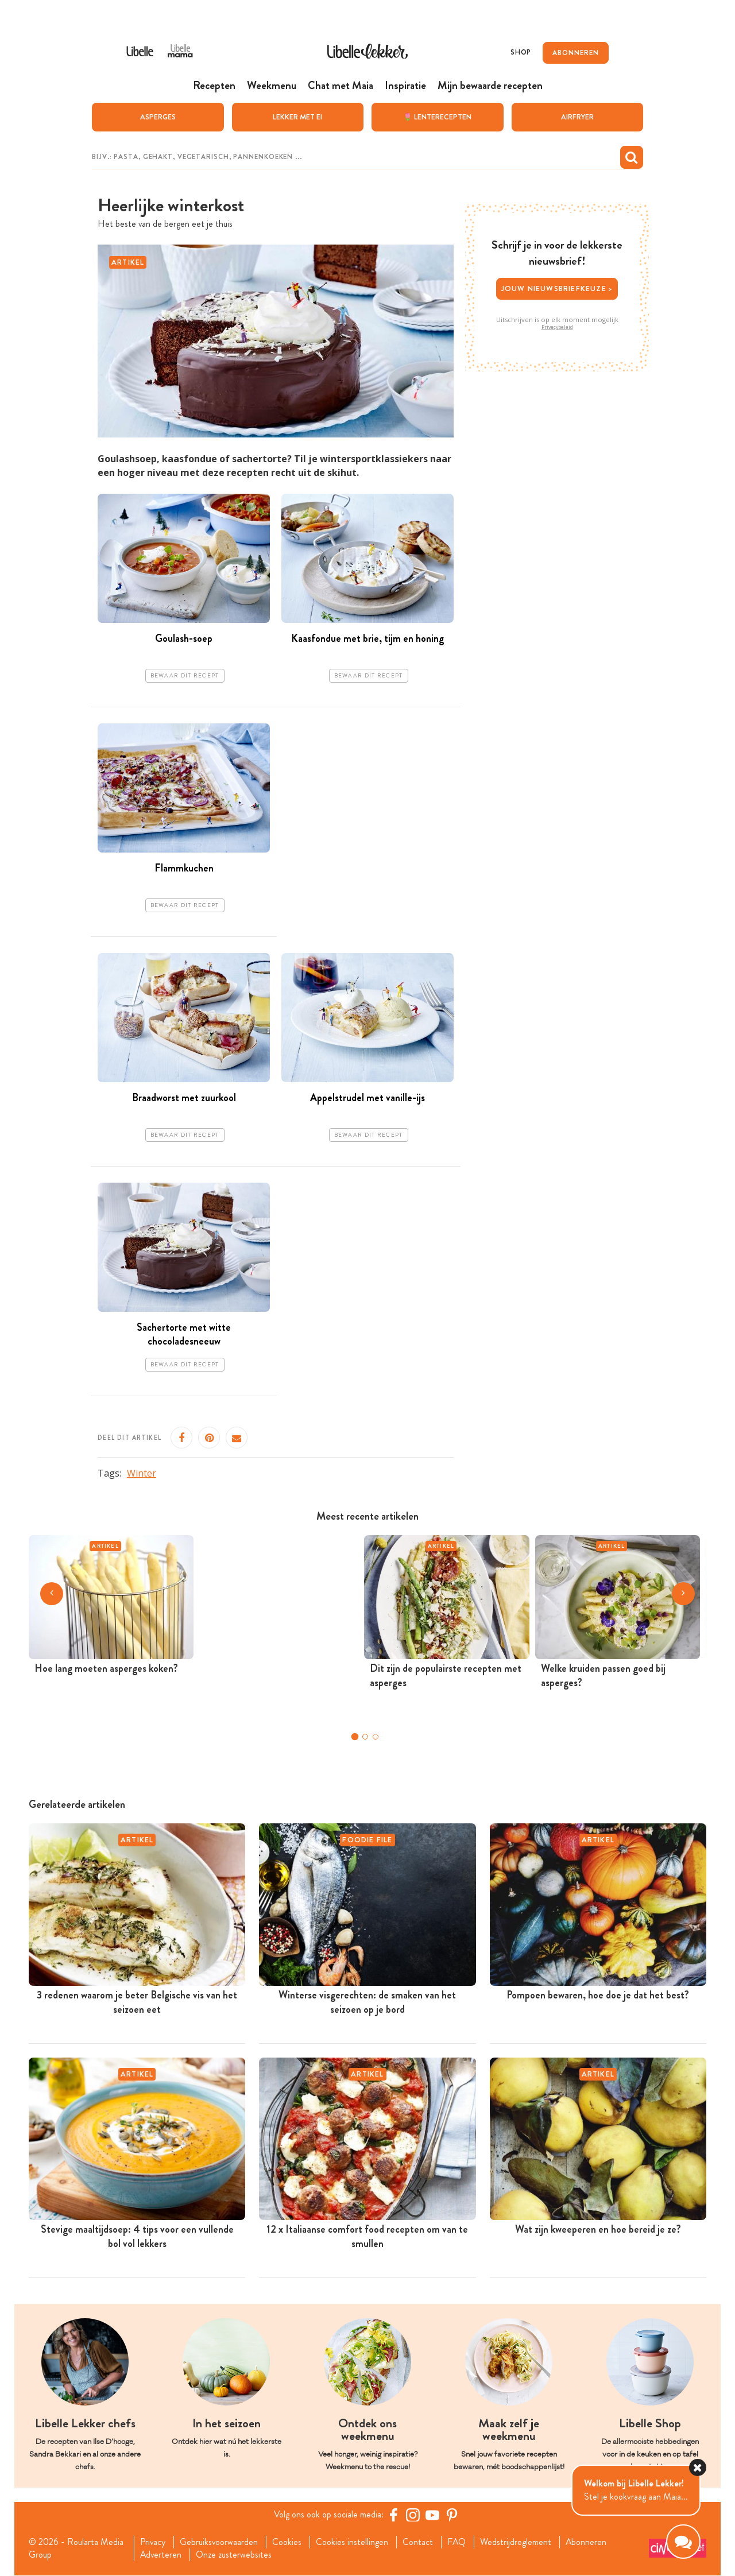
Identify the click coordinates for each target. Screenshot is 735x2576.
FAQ (457, 2542)
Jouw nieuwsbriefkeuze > (557, 288)
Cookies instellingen (352, 2542)
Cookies (287, 2542)
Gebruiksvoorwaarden (219, 2542)
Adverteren (161, 2554)
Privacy (152, 2542)
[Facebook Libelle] (393, 2514)
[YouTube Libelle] (432, 2514)
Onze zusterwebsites (234, 2554)
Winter (141, 1473)
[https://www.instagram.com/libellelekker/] (413, 2514)
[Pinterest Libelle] (452, 2514)
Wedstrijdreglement (516, 2542)
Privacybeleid (557, 327)
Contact (418, 2542)
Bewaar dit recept (184, 676)
